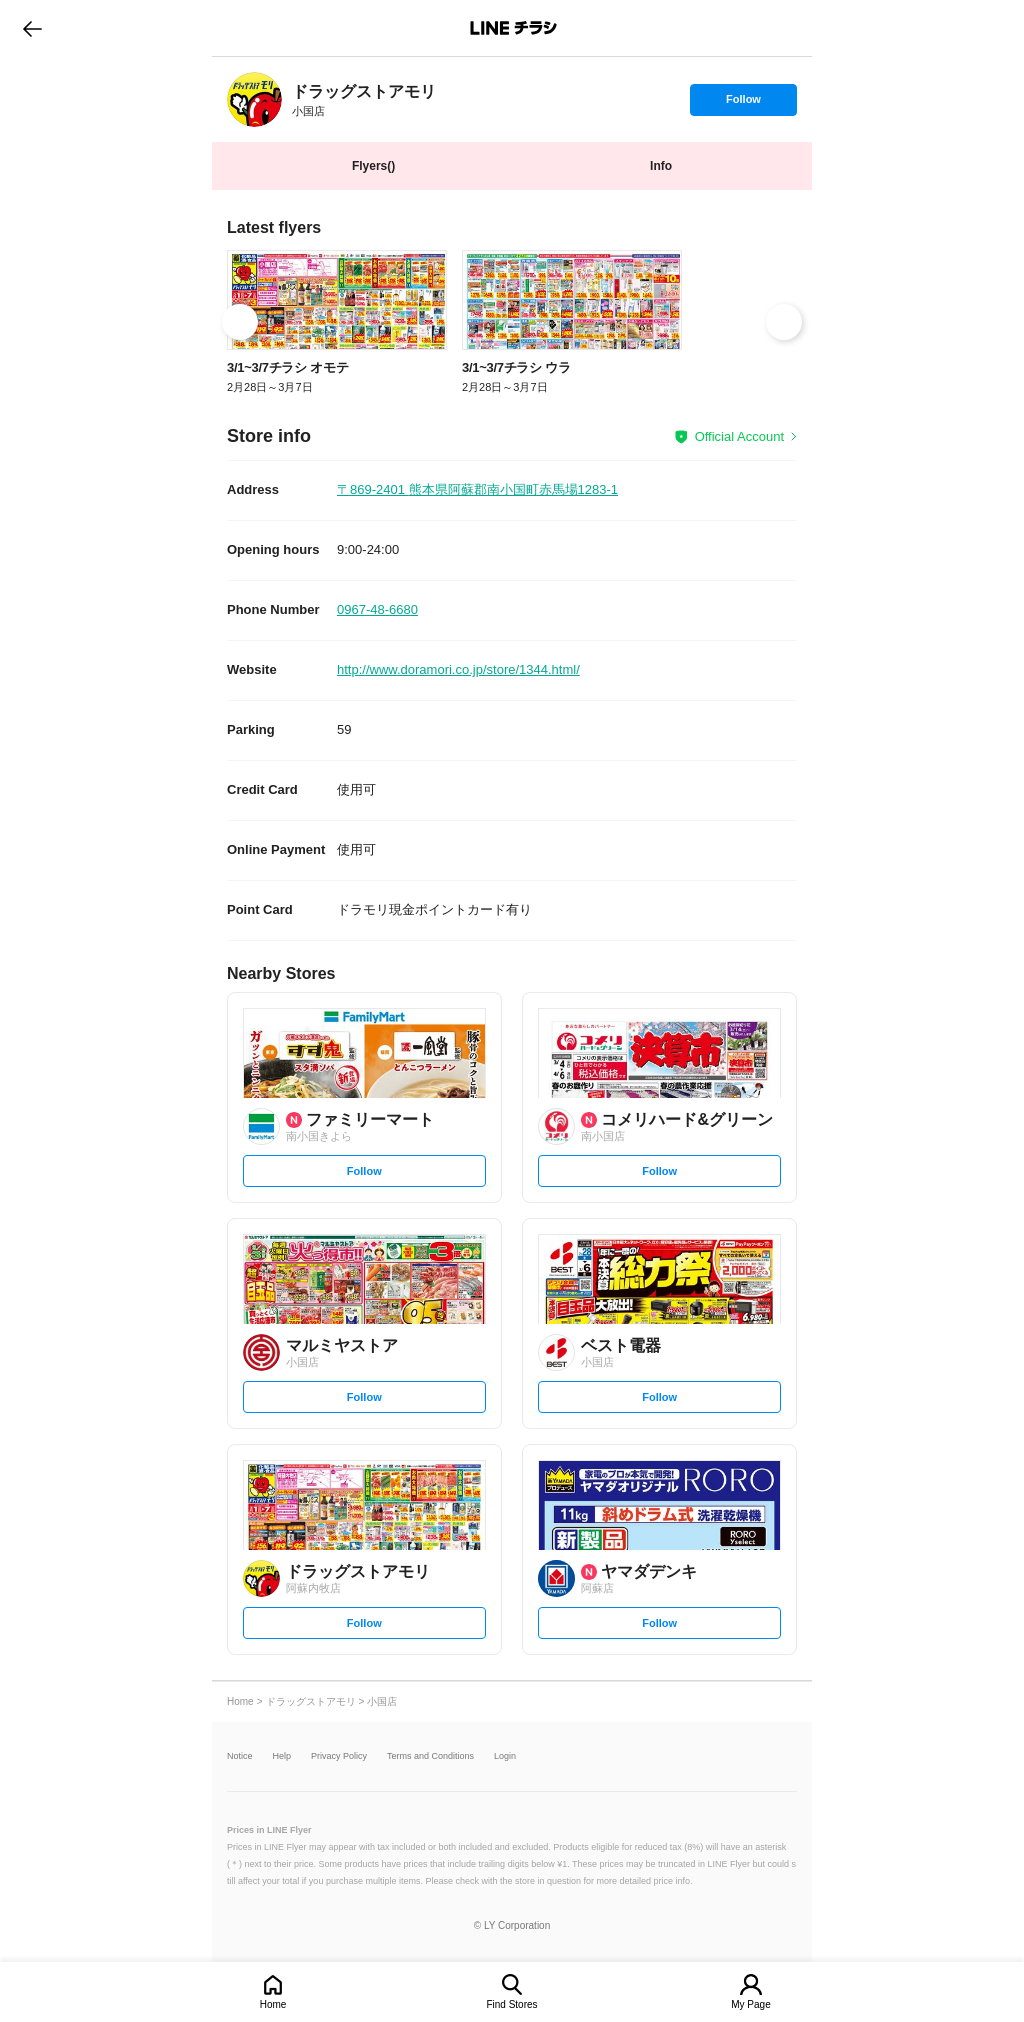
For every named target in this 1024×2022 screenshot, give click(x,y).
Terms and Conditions (430, 1756)
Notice (240, 1756)
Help (282, 1756)
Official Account (739, 436)
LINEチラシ (513, 28)
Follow (743, 104)
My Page (750, 2004)
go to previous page (32, 28)
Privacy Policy (339, 1756)
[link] (254, 99)
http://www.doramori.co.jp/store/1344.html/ (458, 669)
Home (273, 2004)
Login (505, 1756)
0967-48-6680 (377, 609)
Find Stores (511, 2004)
